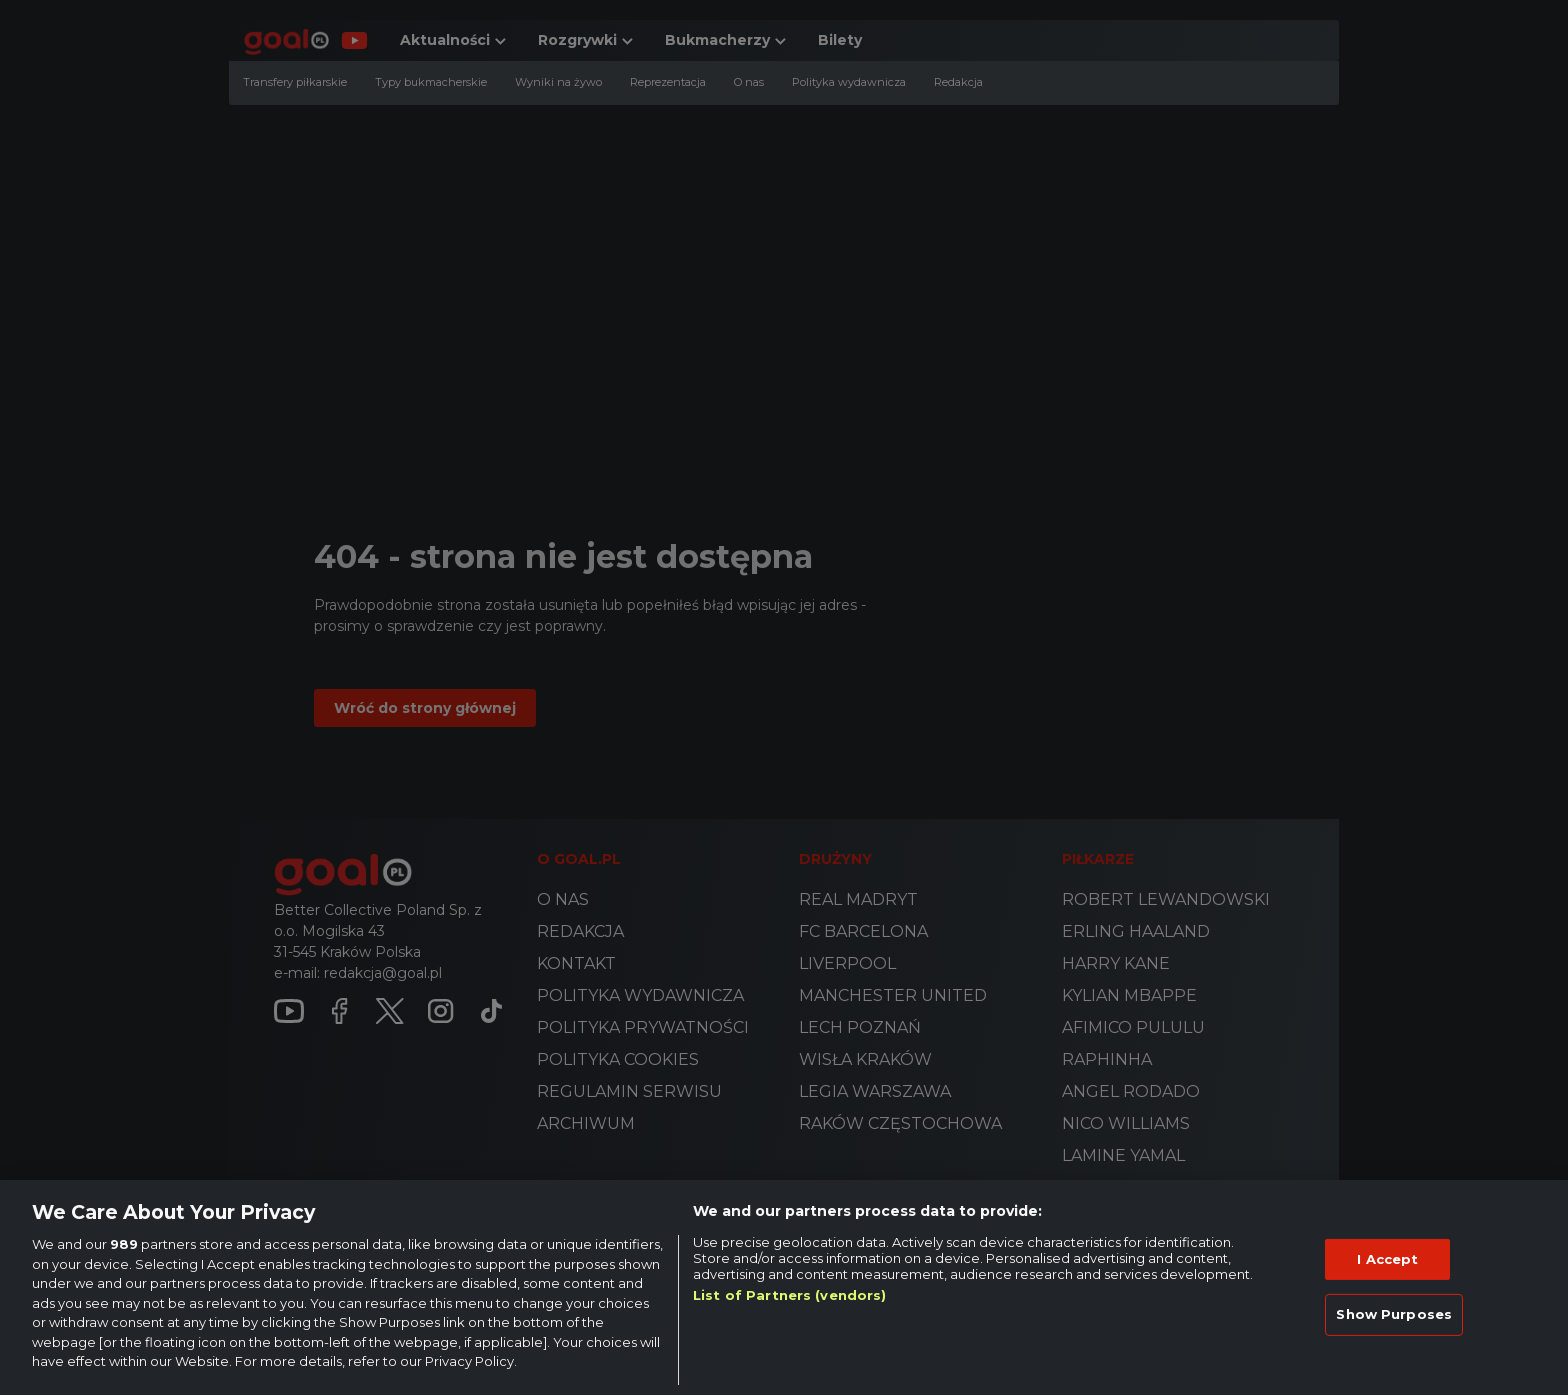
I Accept (1387, 1259)
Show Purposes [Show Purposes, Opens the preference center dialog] (1394, 1314)
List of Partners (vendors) (789, 1295)
